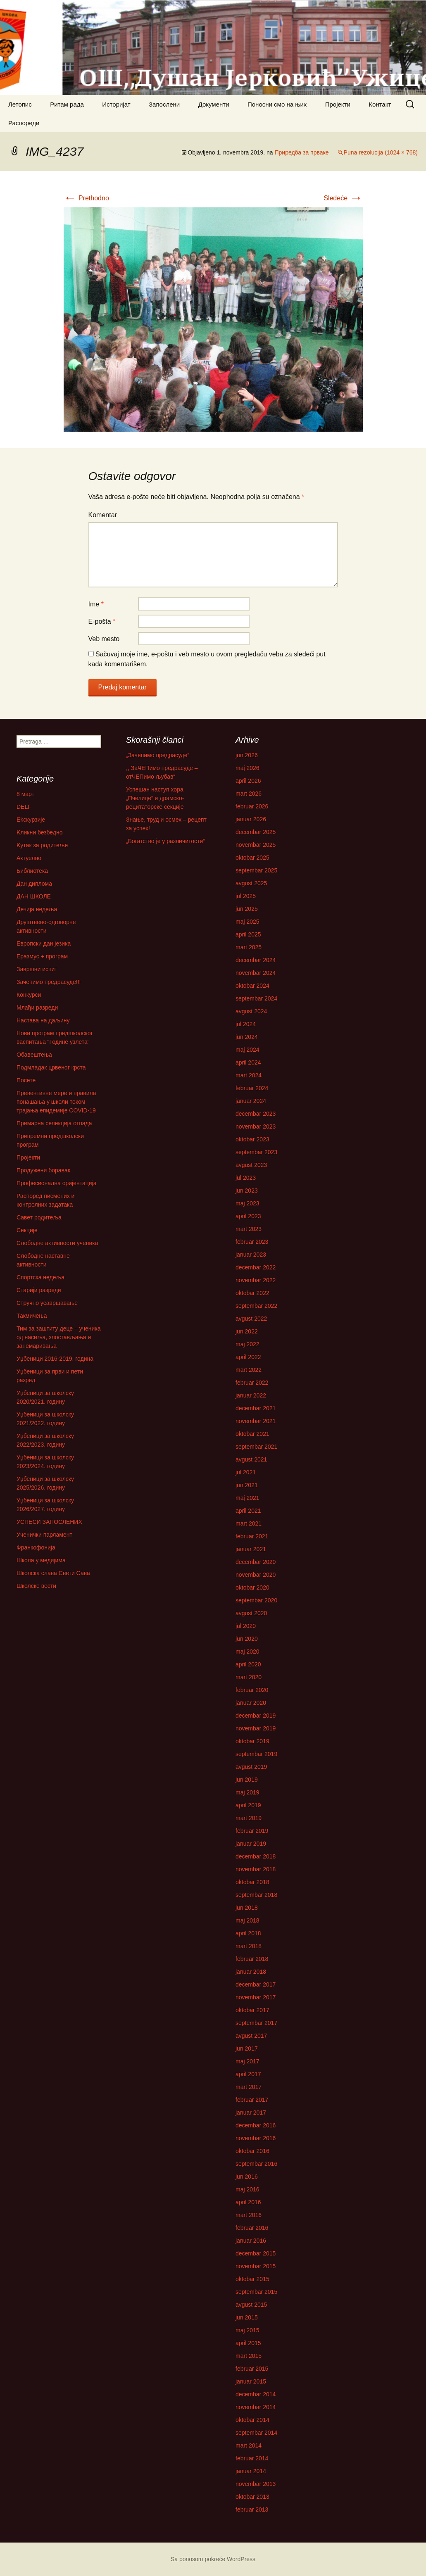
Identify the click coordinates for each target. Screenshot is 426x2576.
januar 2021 (251, 1549)
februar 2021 (252, 1536)
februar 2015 (252, 2368)
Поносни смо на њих (277, 104)
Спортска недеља (40, 1277)
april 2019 (248, 1805)
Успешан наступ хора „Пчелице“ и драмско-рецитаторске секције (155, 798)
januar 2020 (251, 1702)
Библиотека (32, 870)
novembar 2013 (256, 2484)
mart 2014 (249, 2445)
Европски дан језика (44, 943)
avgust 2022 (251, 1318)
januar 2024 (251, 1101)
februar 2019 (252, 1830)
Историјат (116, 104)
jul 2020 (246, 1626)
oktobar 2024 (252, 985)
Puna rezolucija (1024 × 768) (381, 152)
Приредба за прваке (302, 152)
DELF (24, 806)
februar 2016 (252, 2227)
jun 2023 (247, 1190)
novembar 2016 (256, 2138)
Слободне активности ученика (57, 1243)
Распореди (23, 122)
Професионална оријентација (56, 1183)
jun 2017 (247, 2048)
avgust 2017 (251, 2035)
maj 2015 (247, 2330)
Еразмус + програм (42, 956)
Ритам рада (67, 104)
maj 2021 (247, 1498)
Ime (96, 604)
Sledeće (343, 198)
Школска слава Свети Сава (53, 1573)
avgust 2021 (251, 1459)
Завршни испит (37, 969)
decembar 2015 (256, 2253)
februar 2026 (252, 806)
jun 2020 (247, 1638)
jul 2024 (246, 1024)
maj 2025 (247, 921)
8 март (25, 794)
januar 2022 (251, 1395)
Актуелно (29, 858)
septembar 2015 (256, 2291)
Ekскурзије (31, 819)
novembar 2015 (256, 2266)
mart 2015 (249, 2356)
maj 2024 (247, 1049)
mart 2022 (249, 1369)
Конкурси (29, 994)
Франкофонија (36, 1547)
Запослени (164, 104)
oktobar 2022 (252, 1293)
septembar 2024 (256, 998)
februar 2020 (252, 1690)
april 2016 (248, 2202)
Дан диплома (34, 883)
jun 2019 (247, 1779)
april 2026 (248, 780)
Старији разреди (39, 1290)
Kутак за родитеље (42, 845)
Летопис (20, 104)
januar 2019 (251, 1843)
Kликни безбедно (40, 832)
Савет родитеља (39, 1217)
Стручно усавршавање (47, 1303)
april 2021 (248, 1510)
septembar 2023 (256, 1152)
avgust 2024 (251, 1011)
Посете (26, 1080)
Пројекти (337, 104)
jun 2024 (247, 1037)
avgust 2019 (251, 1766)
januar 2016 (251, 2240)
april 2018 (248, 1933)
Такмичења (32, 1315)
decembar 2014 (256, 2394)
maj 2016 (247, 2189)
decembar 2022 (256, 1267)
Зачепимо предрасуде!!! (49, 982)
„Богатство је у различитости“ (165, 841)
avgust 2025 (251, 883)
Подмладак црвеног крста (51, 1067)
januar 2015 (251, 2381)
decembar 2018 (256, 1856)
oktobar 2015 (252, 2279)
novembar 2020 (256, 1574)
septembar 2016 (256, 2163)
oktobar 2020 (252, 1587)
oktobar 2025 (252, 857)
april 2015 (248, 2343)
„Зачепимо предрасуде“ (157, 755)
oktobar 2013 (252, 2496)
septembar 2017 (256, 2023)
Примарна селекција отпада (54, 1123)
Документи (213, 104)
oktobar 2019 (252, 1741)
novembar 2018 (256, 1869)
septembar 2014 (256, 2432)
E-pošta (102, 621)
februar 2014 (252, 2458)
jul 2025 (246, 896)
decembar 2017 (256, 1984)
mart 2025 (249, 947)
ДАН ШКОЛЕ (34, 896)
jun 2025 (247, 908)
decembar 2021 (256, 1408)
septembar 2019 (256, 1754)
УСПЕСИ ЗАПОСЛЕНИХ (49, 1522)
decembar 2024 (256, 960)
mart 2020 (249, 1677)
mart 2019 (249, 1818)
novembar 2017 (256, 1997)
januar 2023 (251, 1254)
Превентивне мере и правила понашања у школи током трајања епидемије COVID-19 (56, 1102)
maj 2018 (247, 1920)
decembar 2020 (256, 1562)
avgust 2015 (251, 2304)
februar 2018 (252, 1959)
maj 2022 (247, 1344)
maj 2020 (247, 1651)
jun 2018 (247, 1907)
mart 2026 (249, 793)
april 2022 (248, 1357)
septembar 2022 (256, 1305)
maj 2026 (247, 768)
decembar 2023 (256, 1113)
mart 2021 (249, 1523)
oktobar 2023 (252, 1139)
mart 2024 (249, 1075)
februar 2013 (252, 2509)
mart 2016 (249, 2215)
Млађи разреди (37, 1007)
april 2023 (248, 1216)
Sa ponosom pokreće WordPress (213, 2559)
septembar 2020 (256, 1600)
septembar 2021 (256, 1446)
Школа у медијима (41, 1560)
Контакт (380, 104)
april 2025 (248, 934)
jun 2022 (247, 1331)
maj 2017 (247, 2061)
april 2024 (248, 1062)
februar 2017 (252, 2099)
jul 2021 (246, 1472)
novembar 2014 (256, 2407)
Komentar (102, 514)
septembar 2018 (256, 1895)
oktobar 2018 (252, 1882)
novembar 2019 (256, 1728)
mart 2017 (249, 2087)
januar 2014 (251, 2471)
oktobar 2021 (252, 1434)
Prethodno (86, 198)
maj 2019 (247, 1792)
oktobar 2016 (252, 2151)
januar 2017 (251, 2112)
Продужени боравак (43, 1170)
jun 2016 (247, 2176)
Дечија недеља (37, 909)
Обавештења (34, 1054)
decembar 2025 (256, 832)
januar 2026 (251, 819)
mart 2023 (249, 1229)
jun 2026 (247, 755)
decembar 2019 (256, 1715)
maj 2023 (247, 1203)
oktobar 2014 (252, 2420)
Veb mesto (104, 638)
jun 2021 (247, 1485)
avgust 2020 (251, 1613)
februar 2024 (252, 1088)
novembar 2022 (256, 1280)
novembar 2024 (256, 973)
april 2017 (248, 2074)
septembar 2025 (256, 870)
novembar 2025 (256, 844)
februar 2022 (252, 1382)
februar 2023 (252, 1241)
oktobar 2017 (252, 2010)
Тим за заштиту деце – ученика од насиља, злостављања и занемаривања (59, 1337)
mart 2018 (249, 1946)
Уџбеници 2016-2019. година (55, 1358)
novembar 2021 (256, 1421)
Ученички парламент (44, 1534)
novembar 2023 (256, 1126)
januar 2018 (251, 1971)
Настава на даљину (43, 1020)
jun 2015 (247, 2317)
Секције (27, 1230)
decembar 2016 (256, 2125)
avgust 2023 (251, 1165)
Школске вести (36, 1586)
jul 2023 (246, 1177)
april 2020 (248, 1664)
